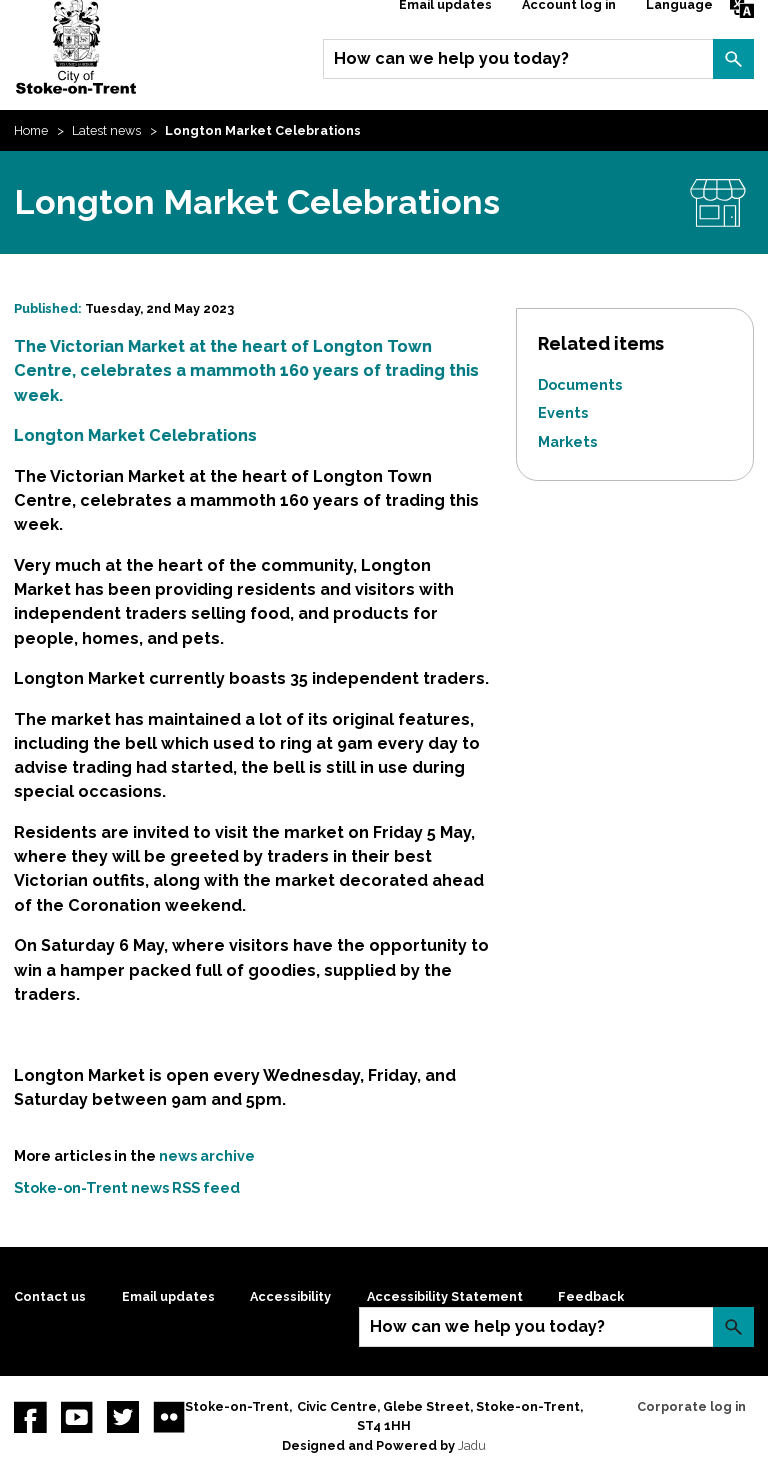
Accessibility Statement (445, 1296)
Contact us (50, 1296)
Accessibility (290, 1296)
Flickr (169, 1417)
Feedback (591, 1296)
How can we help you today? (451, 58)
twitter (123, 1417)
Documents (580, 384)
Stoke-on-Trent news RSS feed (127, 1187)
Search (733, 59)
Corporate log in (691, 1406)
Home (31, 130)
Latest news (106, 130)
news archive (207, 1155)
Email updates (168, 1296)
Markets (567, 441)
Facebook (30, 1417)
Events (563, 412)
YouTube (77, 1417)
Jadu (472, 1445)
